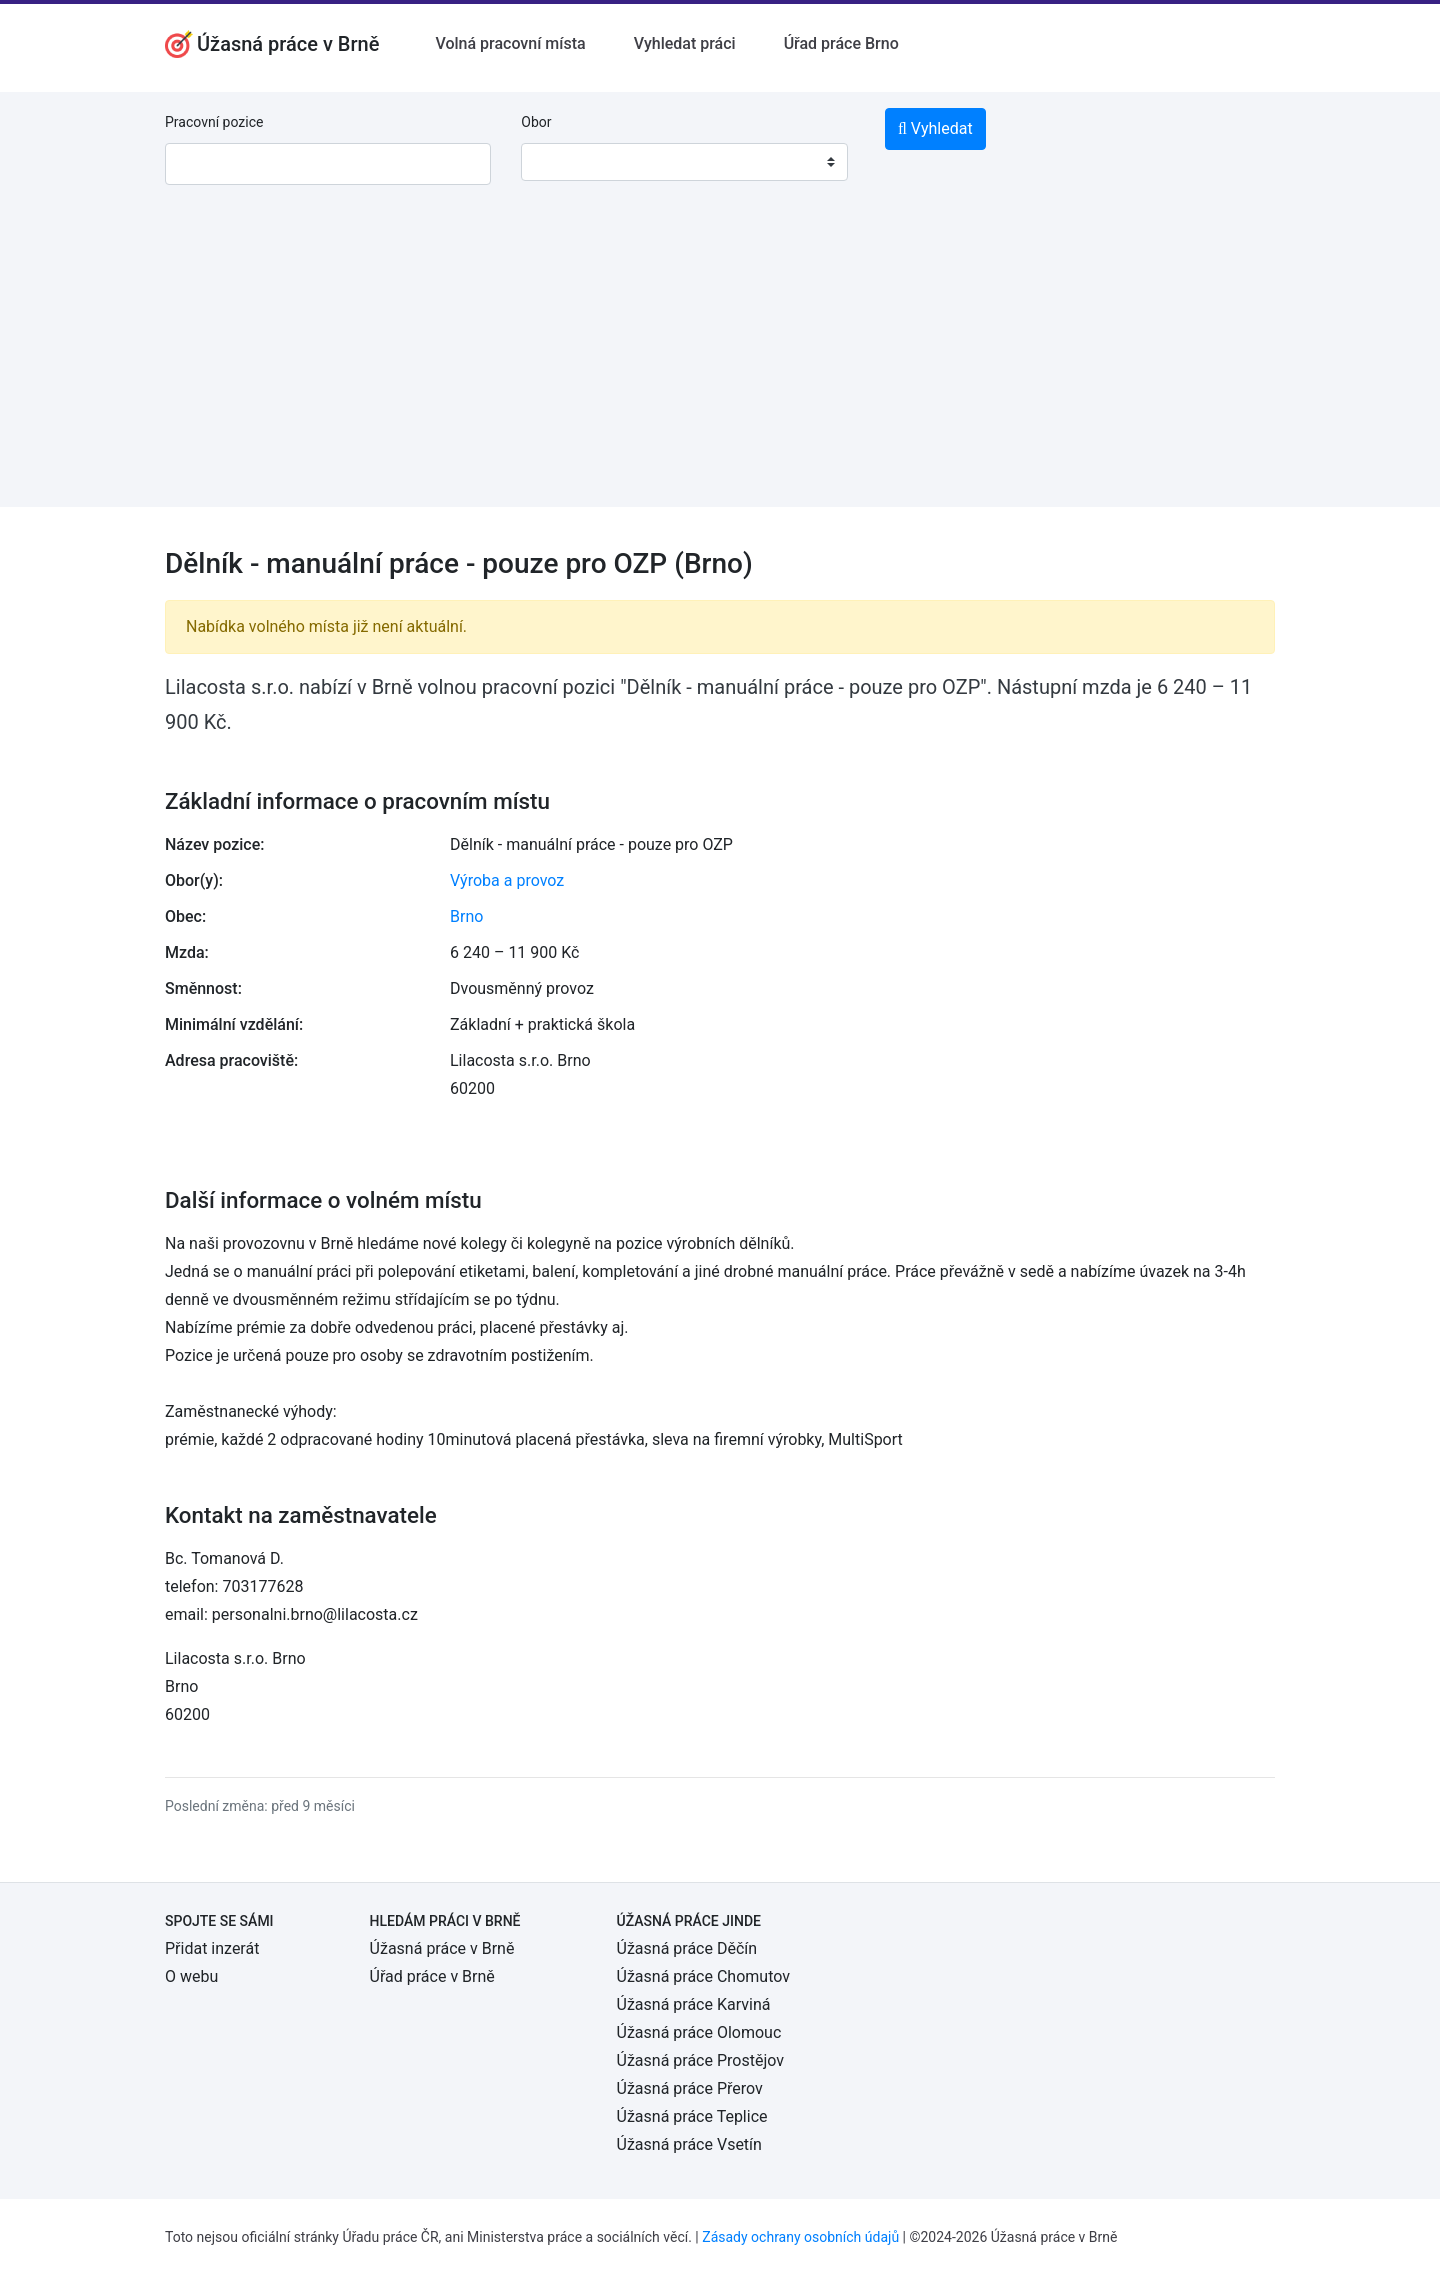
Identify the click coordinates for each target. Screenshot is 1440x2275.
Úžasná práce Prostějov (700, 2060)
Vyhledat (935, 128)
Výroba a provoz (507, 880)
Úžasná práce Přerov (690, 2088)
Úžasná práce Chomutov (703, 1976)
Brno (466, 916)
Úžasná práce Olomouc (699, 2032)
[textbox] (562, 162)
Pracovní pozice (214, 122)
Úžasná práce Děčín (687, 1948)
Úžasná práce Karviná (694, 2004)
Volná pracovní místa (510, 43)
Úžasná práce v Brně (442, 1948)
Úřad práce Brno (841, 43)
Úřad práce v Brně (432, 1976)
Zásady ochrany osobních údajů (800, 2237)
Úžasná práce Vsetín (689, 2144)
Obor (536, 122)
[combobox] (684, 162)
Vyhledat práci (685, 43)
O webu (191, 1976)
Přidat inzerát (212, 1948)
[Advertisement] (720, 367)
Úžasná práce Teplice (692, 2116)
